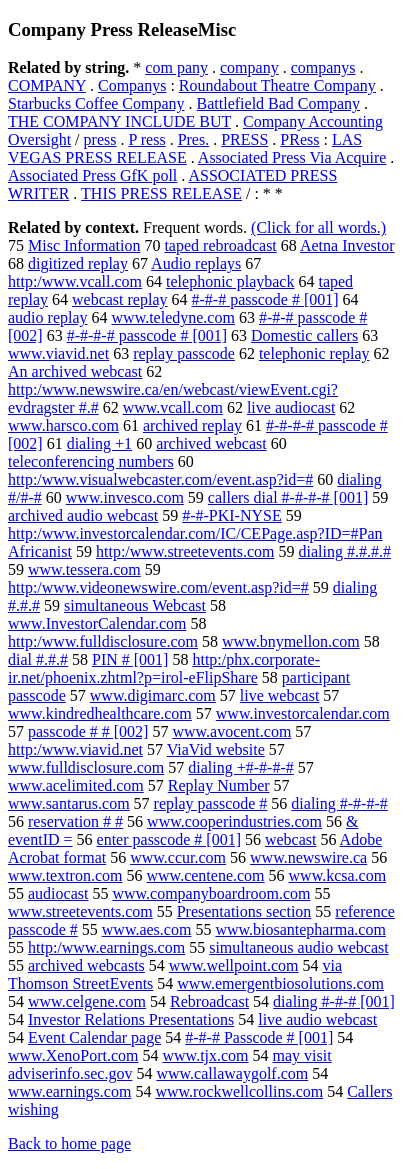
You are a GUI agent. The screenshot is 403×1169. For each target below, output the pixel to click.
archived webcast (211, 443)
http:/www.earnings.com (106, 947)
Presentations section (244, 911)
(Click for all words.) (318, 227)
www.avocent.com (231, 731)
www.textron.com (65, 875)
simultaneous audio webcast (299, 947)
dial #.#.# (38, 659)
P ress (146, 139)
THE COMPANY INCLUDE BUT (119, 121)
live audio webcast (317, 1019)
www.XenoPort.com (73, 1055)
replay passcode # (211, 803)
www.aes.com (147, 929)
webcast (291, 839)
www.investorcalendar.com (303, 713)
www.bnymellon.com (291, 641)
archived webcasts (86, 965)
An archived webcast (75, 371)
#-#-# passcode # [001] (265, 299)
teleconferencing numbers (91, 461)
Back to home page (69, 1143)
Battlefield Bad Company (279, 103)
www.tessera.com (84, 569)
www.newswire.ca (308, 857)
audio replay (48, 317)
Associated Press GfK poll (92, 175)
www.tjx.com (206, 1055)
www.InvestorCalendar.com (97, 623)
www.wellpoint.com (234, 965)
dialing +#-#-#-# (240, 767)
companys (323, 67)
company (249, 67)
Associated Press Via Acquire (292, 157)
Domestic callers (304, 335)
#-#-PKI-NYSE (232, 515)
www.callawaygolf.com (232, 1073)
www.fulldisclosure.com (86, 767)
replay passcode (184, 353)
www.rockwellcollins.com (239, 1091)
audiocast (58, 893)
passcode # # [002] (88, 731)
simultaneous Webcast (135, 605)
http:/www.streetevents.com (185, 551)
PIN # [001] (130, 659)
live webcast (280, 695)
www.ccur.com (178, 857)
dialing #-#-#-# (339, 803)
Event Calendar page (94, 1037)
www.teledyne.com (173, 317)
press (100, 139)
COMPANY (47, 85)
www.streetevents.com (80, 911)
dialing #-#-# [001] (334, 1001)
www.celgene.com (87, 1001)
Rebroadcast (209, 1001)
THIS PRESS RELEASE (161, 193)
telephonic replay (314, 353)
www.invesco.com (125, 497)
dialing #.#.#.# (344, 551)
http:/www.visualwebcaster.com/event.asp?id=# (160, 479)
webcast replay (120, 299)
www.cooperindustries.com (234, 821)
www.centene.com (206, 875)
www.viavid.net (58, 353)
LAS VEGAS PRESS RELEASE (185, 148)
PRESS (244, 139)
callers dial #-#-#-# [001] (288, 497)
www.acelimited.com (76, 785)
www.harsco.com (63, 425)
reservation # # (75, 821)
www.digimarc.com (153, 695)
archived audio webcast (83, 515)
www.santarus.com (69, 803)
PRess (299, 139)
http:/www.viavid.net (75, 749)
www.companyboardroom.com (211, 893)
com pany (176, 67)
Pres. (194, 139)
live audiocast (291, 407)
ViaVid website (216, 749)
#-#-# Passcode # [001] (259, 1037)
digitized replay (78, 263)
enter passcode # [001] (169, 839)
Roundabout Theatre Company (277, 85)
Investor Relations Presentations (131, 1019)
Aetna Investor (347, 245)
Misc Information (84, 245)
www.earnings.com (69, 1091)
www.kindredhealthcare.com (100, 713)
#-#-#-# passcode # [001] (147, 335)
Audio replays (196, 263)
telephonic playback (230, 281)
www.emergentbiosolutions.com (280, 983)
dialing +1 (99, 443)
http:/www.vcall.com (75, 281)
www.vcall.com (173, 407)
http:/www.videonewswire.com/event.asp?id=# (158, 587)
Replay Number (219, 785)
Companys (132, 85)
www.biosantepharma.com (300, 929)
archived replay (192, 425)
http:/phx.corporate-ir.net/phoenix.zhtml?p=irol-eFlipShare (164, 668)
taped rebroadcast (220, 245)
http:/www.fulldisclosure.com (103, 641)
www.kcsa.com (338, 875)
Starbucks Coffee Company (96, 103)
